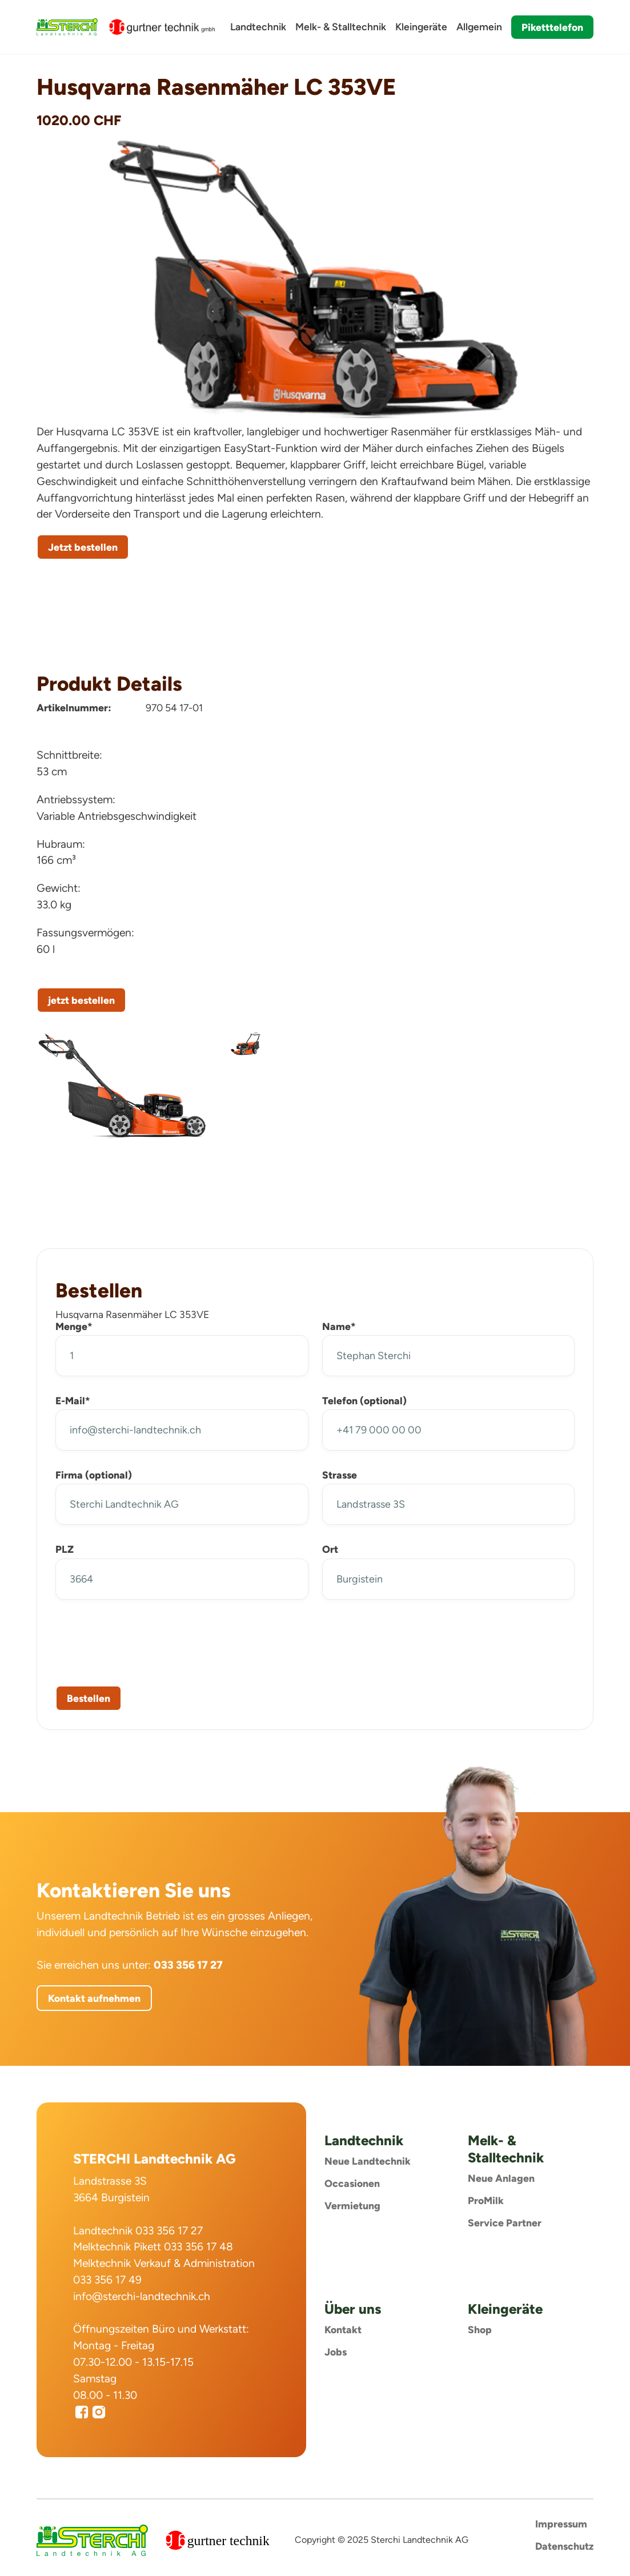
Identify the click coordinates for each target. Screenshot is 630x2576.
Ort (330, 1549)
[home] (67, 27)
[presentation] (142, 1640)
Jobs (335, 2352)
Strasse (339, 1475)
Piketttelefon (552, 27)
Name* (339, 1326)
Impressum (561, 2524)
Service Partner (504, 2223)
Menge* (74, 1326)
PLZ (64, 1549)
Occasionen (352, 2183)
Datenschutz (564, 2546)
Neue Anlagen (501, 2178)
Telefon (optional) (364, 1401)
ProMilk (486, 2200)
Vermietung (352, 2206)
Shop (480, 2329)
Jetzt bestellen (83, 547)
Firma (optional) (93, 1475)
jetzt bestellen (81, 1000)
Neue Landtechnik (367, 2161)
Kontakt (343, 2329)
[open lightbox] (123, 1084)
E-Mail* (72, 1401)
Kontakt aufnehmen (94, 1998)
